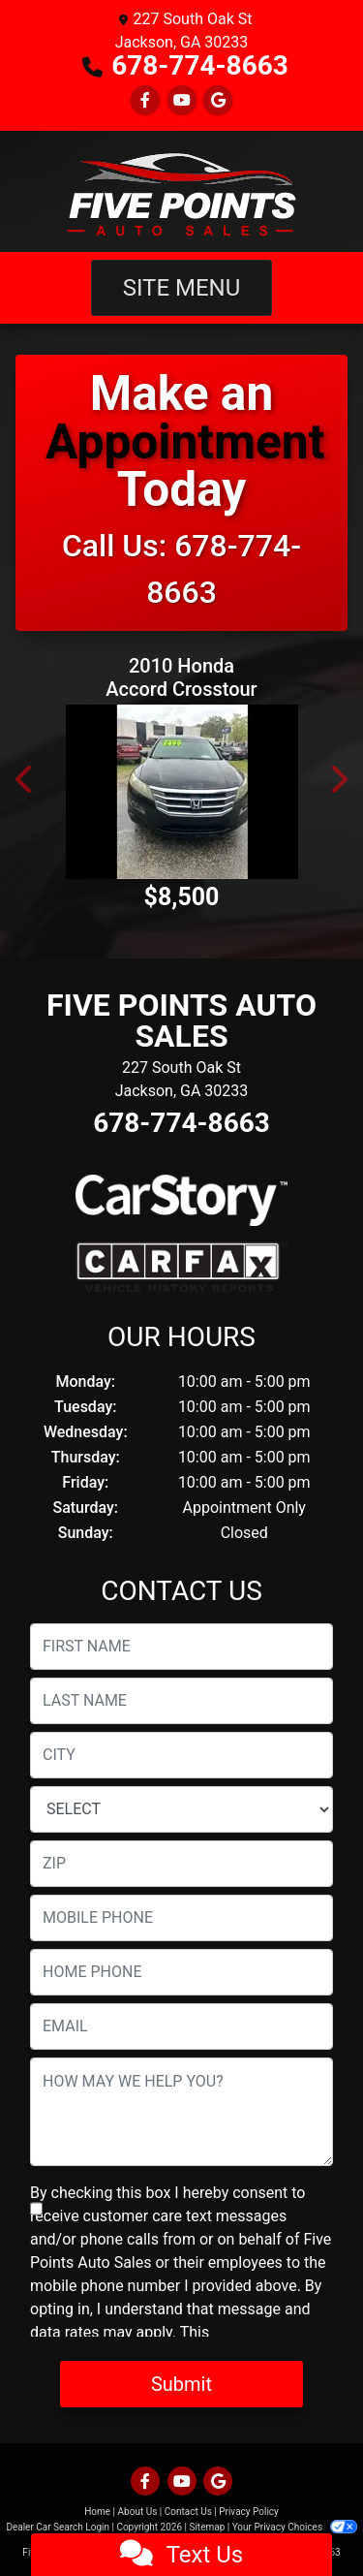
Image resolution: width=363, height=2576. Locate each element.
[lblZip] (181, 1863)
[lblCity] (181, 1755)
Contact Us (188, 2511)
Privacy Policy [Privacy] (249, 2511)
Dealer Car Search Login (57, 2527)
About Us (138, 2511)
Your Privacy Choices (294, 2527)
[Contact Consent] (36, 2208)
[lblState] (181, 1809)
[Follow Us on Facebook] (145, 100)
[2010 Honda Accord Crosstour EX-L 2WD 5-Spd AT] (181, 792)
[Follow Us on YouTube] (182, 100)
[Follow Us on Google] (217, 100)
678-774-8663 (199, 65)
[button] (25, 779)
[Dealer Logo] (182, 191)
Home (97, 2511)
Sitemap (207, 2527)
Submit (181, 2384)
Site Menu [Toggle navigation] (182, 287)
